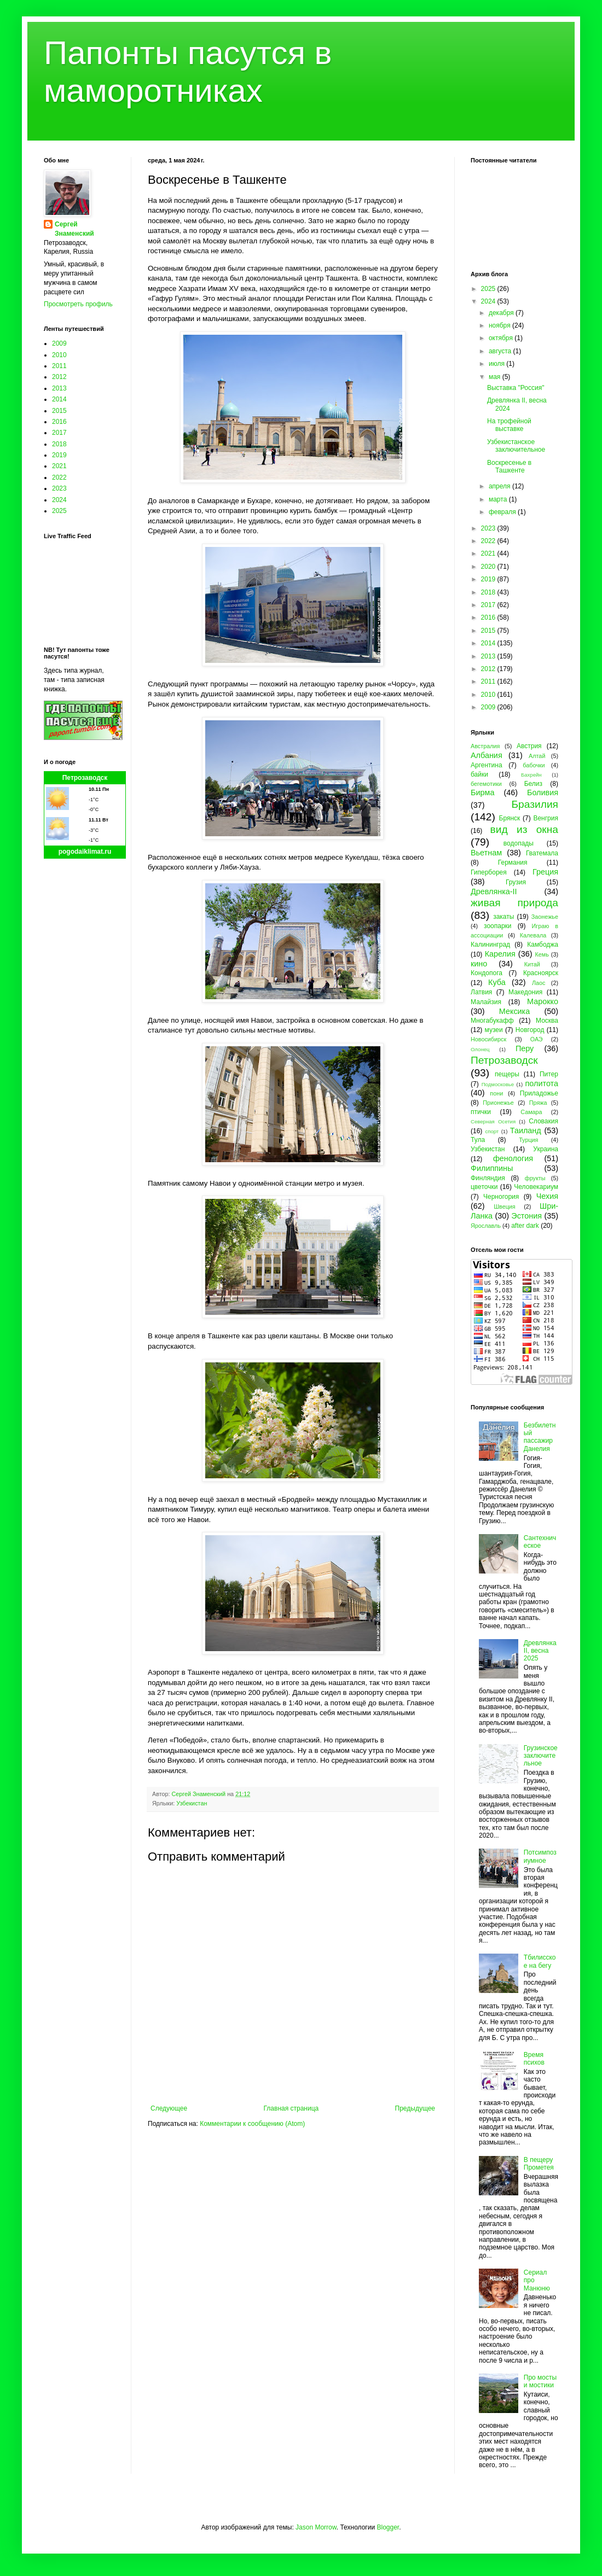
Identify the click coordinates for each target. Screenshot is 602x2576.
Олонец (480, 1049)
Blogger (388, 2527)
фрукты (535, 1178)
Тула (478, 1140)
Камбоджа (542, 944)
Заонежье (544, 916)
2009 (59, 343)
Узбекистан (191, 1803)
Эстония (526, 1215)
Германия (513, 862)
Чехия (547, 1196)
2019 (59, 455)
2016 (59, 422)
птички (481, 1112)
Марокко (542, 1001)
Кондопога (486, 973)
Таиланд (525, 1130)
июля (497, 364)
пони (496, 1093)
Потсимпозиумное (540, 1856)
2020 (489, 566)
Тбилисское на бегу (540, 1961)
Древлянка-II (494, 891)
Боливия (542, 792)
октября (501, 338)
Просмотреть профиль (78, 304)
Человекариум (536, 1187)
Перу (525, 1048)
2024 (59, 500)
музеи (494, 1030)
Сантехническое (540, 1541)
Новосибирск (488, 1039)
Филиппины (492, 1168)
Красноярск (540, 973)
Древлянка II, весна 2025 (540, 1651)
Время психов (534, 2058)
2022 (59, 477)
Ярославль (486, 1225)
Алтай (537, 756)
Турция (528, 1140)
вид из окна (524, 829)
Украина (545, 1149)
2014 (59, 399)
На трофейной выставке (509, 425)
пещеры (507, 1074)
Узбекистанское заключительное (516, 445)
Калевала (533, 935)
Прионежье (498, 1102)
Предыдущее (415, 2108)
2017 (59, 432)
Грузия (516, 882)
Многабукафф (492, 1020)
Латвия (481, 992)
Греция (545, 871)
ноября (500, 325)
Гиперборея (489, 872)
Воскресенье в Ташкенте (509, 466)
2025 (59, 511)
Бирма (482, 792)
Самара (531, 1112)
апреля (500, 486)
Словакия (543, 1121)
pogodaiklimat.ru (85, 851)
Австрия (529, 746)
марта (499, 499)
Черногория (501, 1196)
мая (495, 377)
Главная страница (291, 2108)
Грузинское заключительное (541, 1756)
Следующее (168, 2108)
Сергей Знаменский (74, 228)
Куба (497, 982)
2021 (59, 466)
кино (479, 963)
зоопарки (498, 926)
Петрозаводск (85, 778)
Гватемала (542, 853)
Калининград (490, 944)
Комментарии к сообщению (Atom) (252, 2124)
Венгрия (545, 818)
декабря (502, 313)
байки (479, 774)
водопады (518, 843)
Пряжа (538, 1102)
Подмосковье (498, 1084)
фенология (513, 1158)
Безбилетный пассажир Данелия (540, 1437)
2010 (59, 355)
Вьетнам (486, 852)
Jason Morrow (316, 2527)
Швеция (505, 1206)
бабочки (534, 765)
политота (541, 1083)
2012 (59, 377)
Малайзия (486, 1002)
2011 (59, 366)
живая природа (514, 902)
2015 (59, 411)
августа (501, 351)
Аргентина (486, 765)
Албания (486, 755)
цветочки (484, 1187)
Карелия (500, 953)
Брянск (509, 818)
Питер (549, 1074)
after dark (525, 1225)
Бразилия (534, 804)
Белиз (533, 784)
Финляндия (488, 1178)
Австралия (485, 746)
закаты (503, 916)
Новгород (530, 1030)
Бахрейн (531, 775)
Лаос (539, 983)
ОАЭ (536, 1039)
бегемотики (486, 783)
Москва (547, 1020)
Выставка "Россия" (515, 388)
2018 (59, 444)
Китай (532, 964)
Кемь (541, 954)
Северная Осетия (493, 1121)
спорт (492, 1131)
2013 (59, 388)
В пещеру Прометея (539, 2163)
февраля (503, 512)
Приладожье (539, 1093)
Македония (525, 992)
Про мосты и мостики (540, 2381)
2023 (59, 488)
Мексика (514, 1011)
